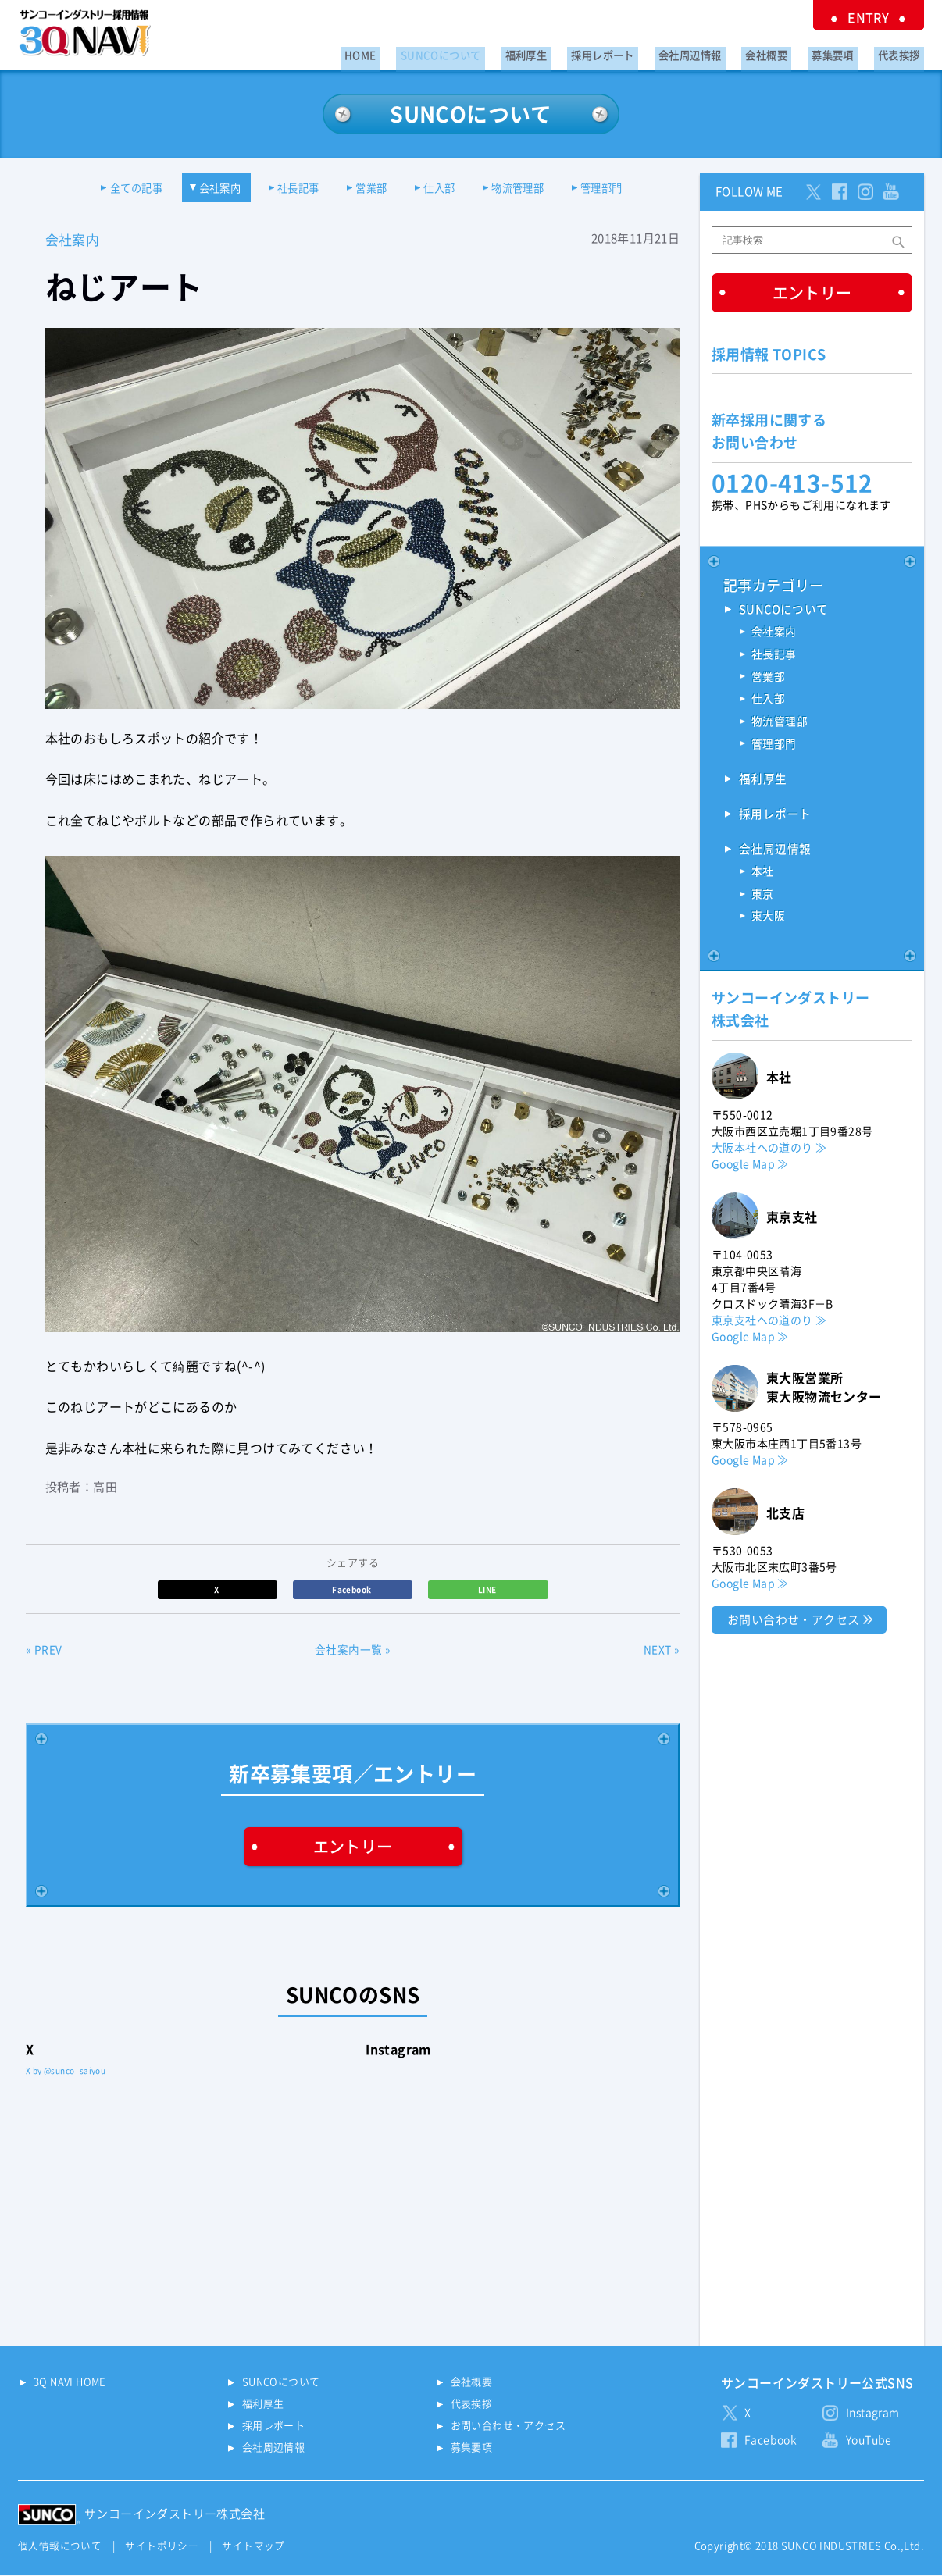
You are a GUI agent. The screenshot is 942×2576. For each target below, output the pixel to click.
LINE (488, 1590)
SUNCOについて (496, 52)
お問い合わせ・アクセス (793, 1623)
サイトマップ (253, 2547)
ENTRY (876, 15)
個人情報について (60, 2547)
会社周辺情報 (719, 52)
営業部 (372, 188)
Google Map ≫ (750, 1167)
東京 (762, 898)
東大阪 (768, 920)
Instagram (873, 2414)
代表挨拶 (903, 52)
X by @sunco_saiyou (65, 2071)
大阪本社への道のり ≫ (769, 1150)
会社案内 (206, 188)
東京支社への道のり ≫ (769, 1323)
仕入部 (447, 188)
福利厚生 (572, 52)
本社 (762, 875)
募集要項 (845, 52)
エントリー (353, 1847)
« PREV (44, 1652)
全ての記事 (115, 188)
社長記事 (292, 188)
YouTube (869, 2441)
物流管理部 (533, 188)
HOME (425, 52)
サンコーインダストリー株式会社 (174, 2515)
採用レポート (640, 52)
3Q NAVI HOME (70, 2383)
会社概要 (787, 52)
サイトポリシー (161, 2547)
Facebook (352, 1590)
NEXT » (662, 1652)
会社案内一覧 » (353, 1652)
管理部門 (625, 188)
